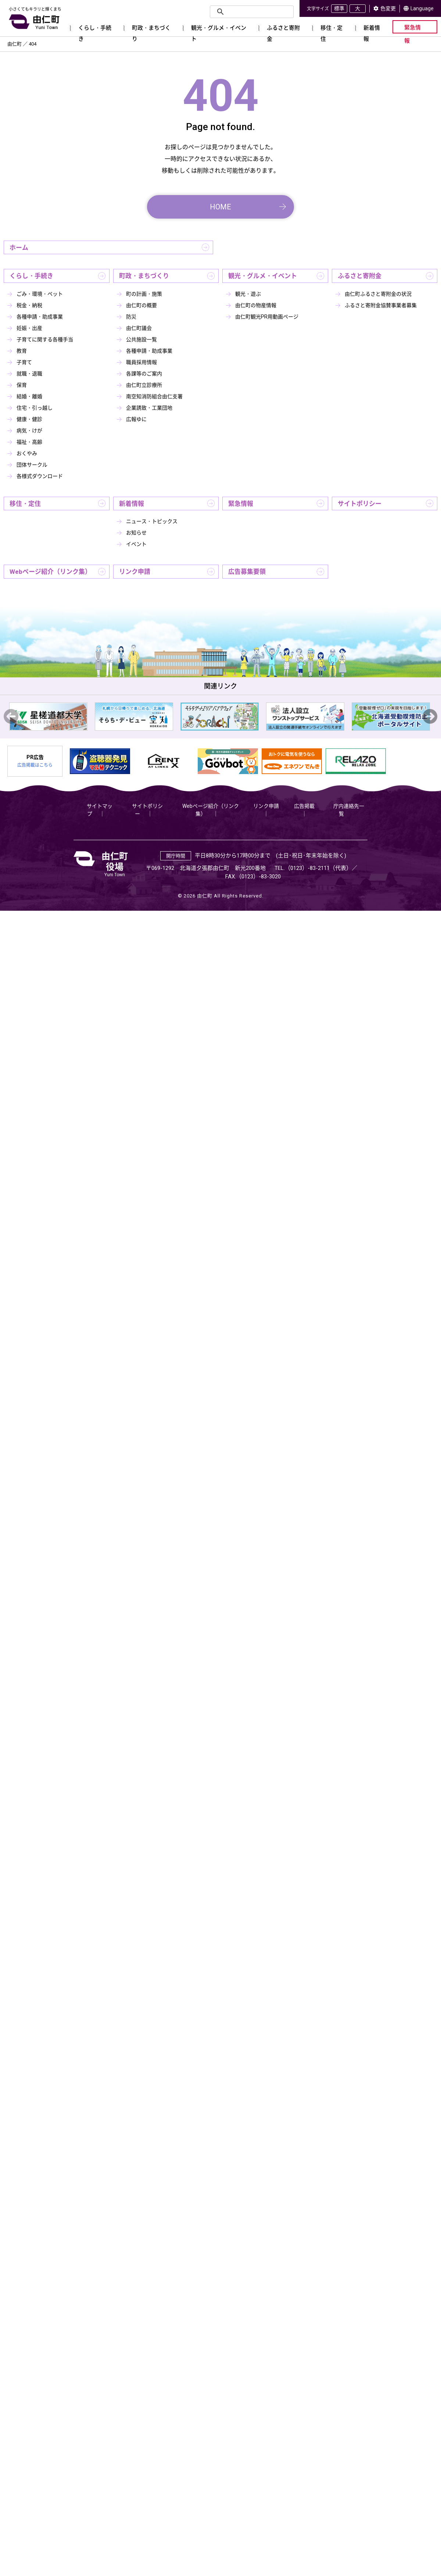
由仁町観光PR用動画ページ (266, 317)
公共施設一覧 (141, 339)
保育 (22, 385)
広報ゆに (136, 419)
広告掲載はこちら (35, 765)
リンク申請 (134, 571)
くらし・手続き (31, 276)
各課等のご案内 (144, 374)
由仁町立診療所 (144, 385)
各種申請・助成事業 (40, 317)
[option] (48, 716)
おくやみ (27, 453)
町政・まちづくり (144, 276)
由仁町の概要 (141, 305)
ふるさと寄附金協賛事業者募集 (381, 305)
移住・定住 (25, 503)
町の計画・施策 (144, 294)
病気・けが (29, 430)
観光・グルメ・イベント (262, 276)
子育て (24, 362)
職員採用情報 (141, 362)
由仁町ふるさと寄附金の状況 (378, 294)
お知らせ (136, 533)
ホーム (19, 247)
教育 (22, 351)
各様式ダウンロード (40, 476)
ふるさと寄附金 (359, 276)
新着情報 (131, 503)
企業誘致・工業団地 (149, 408)
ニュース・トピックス (152, 521)
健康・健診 (29, 419)
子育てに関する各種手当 (45, 339)
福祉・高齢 (29, 442)
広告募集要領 (247, 571)
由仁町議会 (139, 328)
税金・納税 (29, 305)
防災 (131, 317)
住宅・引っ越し (35, 408)
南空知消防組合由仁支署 (154, 396)
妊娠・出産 (29, 328)
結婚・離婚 (29, 396)
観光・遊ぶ (248, 294)
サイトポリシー (359, 503)
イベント (136, 544)
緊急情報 (240, 503)
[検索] (250, 11)
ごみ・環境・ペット (40, 294)
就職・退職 (29, 374)
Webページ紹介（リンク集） (50, 571)
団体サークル (32, 465)
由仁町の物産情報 (255, 305)
